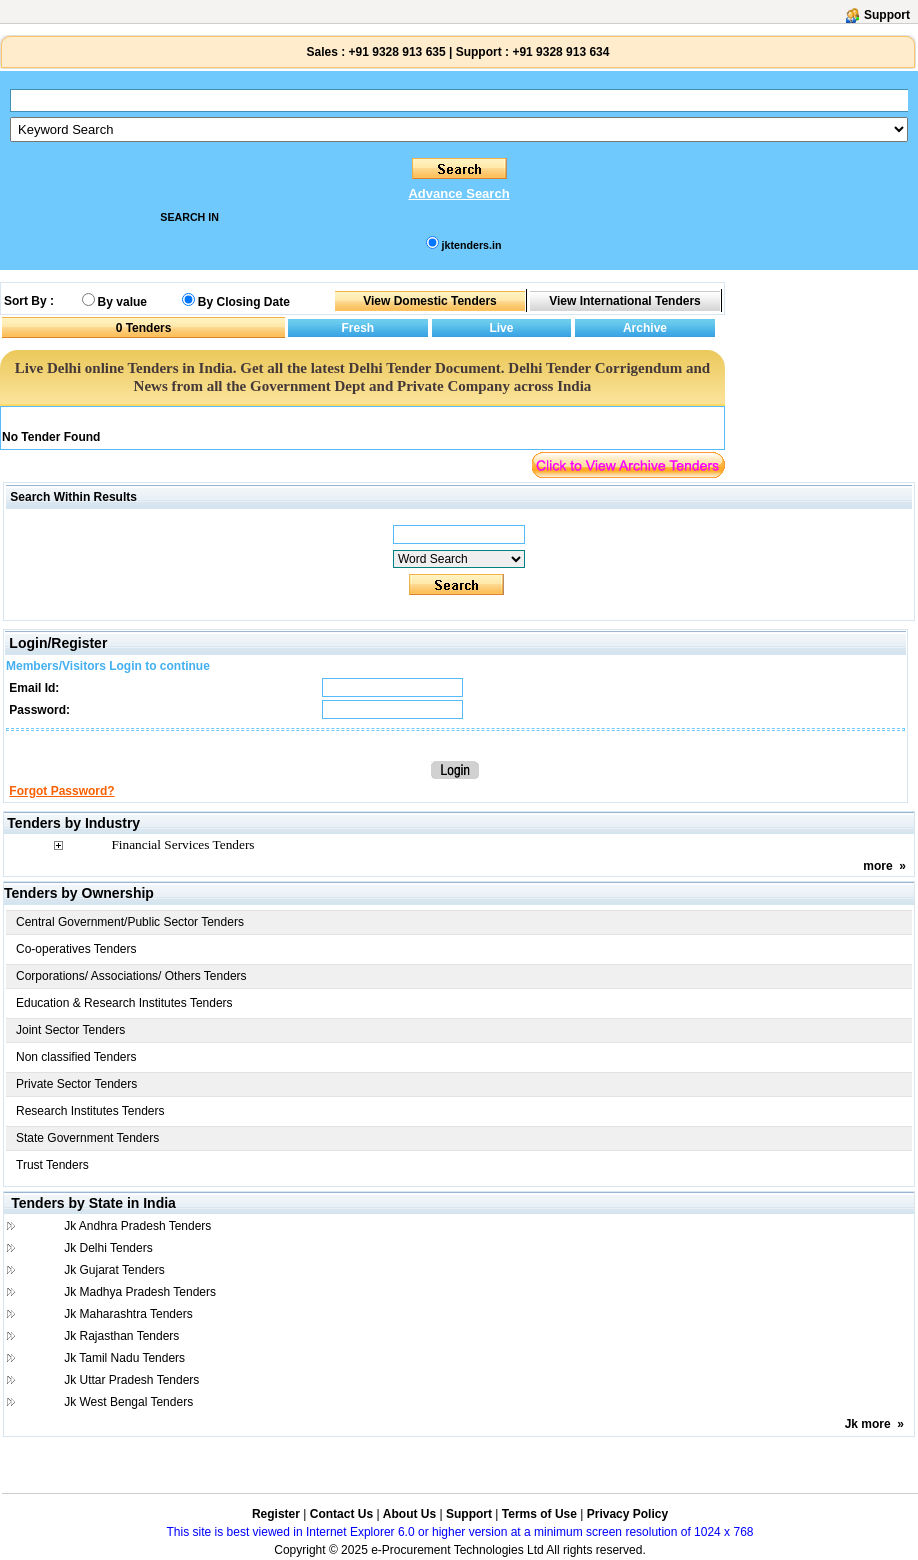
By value (122, 302)
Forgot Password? (61, 791)
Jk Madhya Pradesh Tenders (140, 1292)
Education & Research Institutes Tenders (124, 1003)
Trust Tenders (52, 1165)
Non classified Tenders (76, 1057)
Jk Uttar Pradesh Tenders (131, 1380)
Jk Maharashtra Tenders (128, 1314)
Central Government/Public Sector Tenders (130, 922)
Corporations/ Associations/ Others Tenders (131, 976)
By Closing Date (244, 302)
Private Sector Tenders (76, 1084)
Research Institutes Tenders (90, 1111)
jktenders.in (472, 245)
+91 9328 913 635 (395, 52)
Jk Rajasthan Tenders (121, 1336)
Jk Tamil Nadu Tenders (124, 1358)
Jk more (868, 1424)
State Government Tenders (87, 1138)
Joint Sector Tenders (70, 1030)
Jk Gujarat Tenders (114, 1270)
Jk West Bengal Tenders (128, 1402)
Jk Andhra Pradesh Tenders (137, 1226)
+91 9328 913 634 (560, 52)
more (877, 866)
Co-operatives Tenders (76, 949)
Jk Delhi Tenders (108, 1248)
